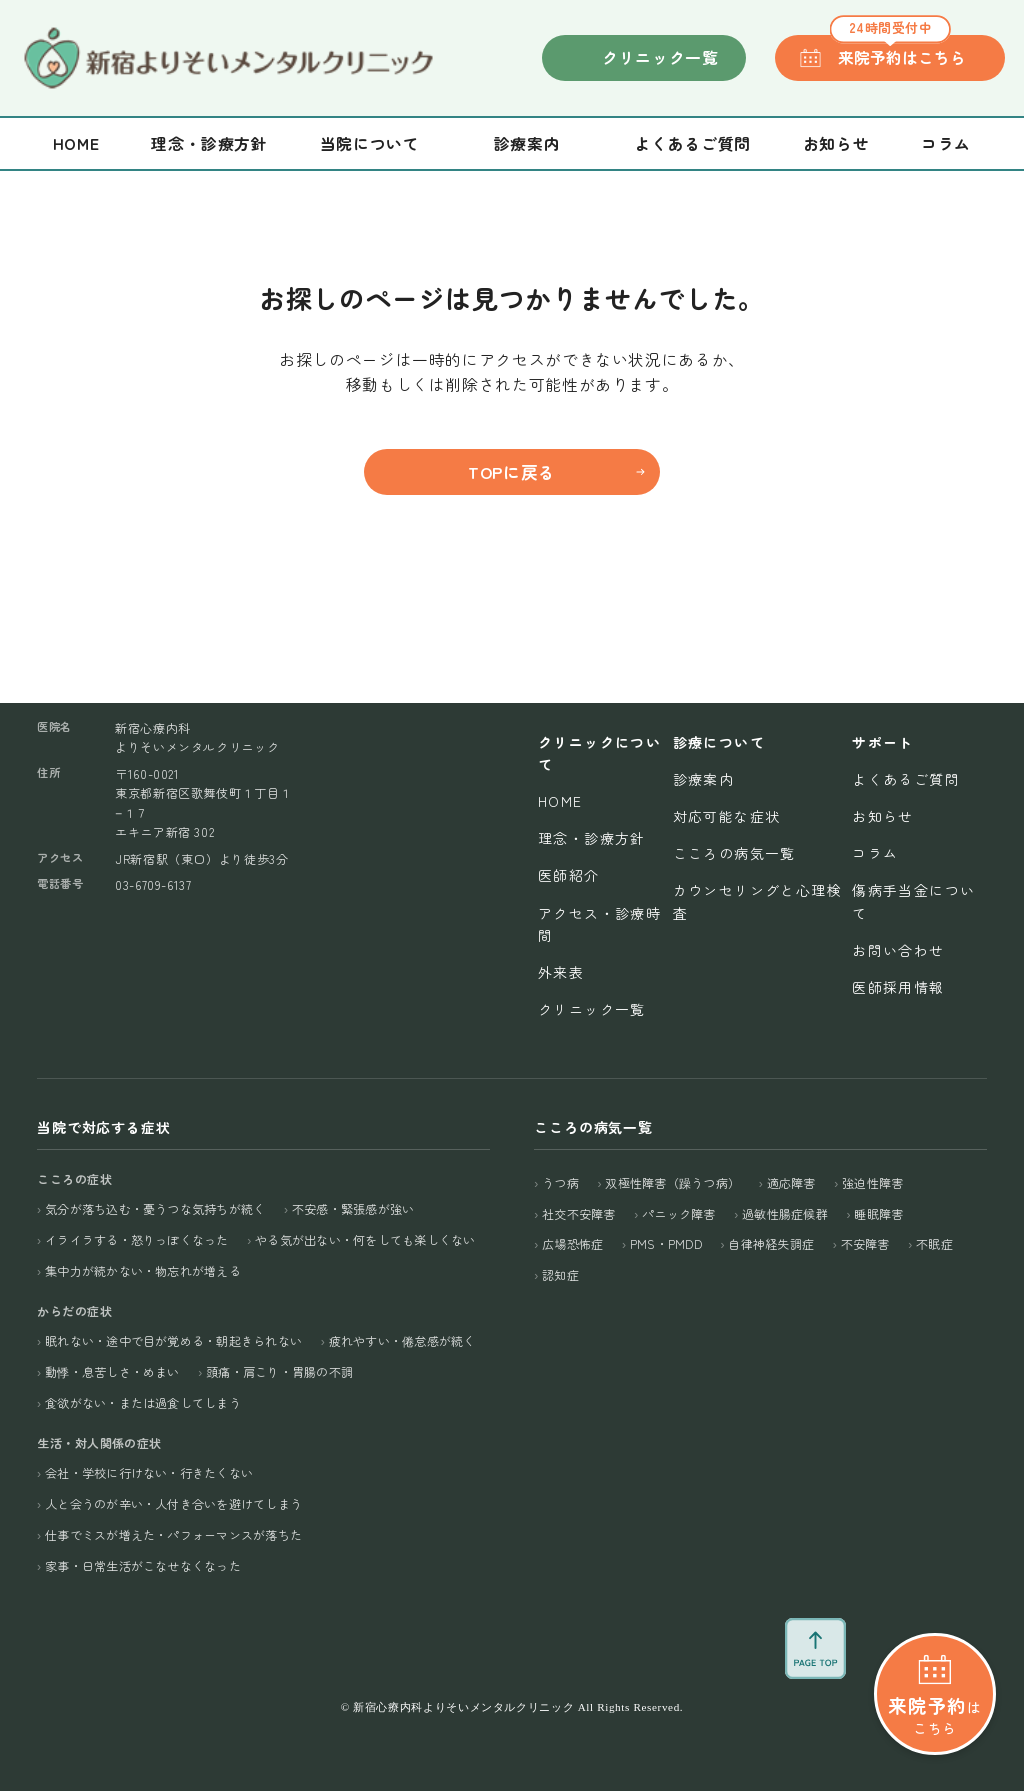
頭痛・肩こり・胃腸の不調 (279, 1371)
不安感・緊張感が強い (353, 1208)
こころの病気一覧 (734, 853)
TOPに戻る (512, 472)
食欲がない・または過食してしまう (143, 1402)
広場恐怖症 (572, 1243)
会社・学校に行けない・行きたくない (149, 1472)
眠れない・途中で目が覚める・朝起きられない (173, 1340)
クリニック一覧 (660, 57)
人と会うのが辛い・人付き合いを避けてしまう (173, 1503)
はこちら (935, 1643)
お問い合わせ (898, 950)
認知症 (560, 1274)
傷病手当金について (913, 901)
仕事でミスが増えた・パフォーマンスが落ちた (173, 1534)
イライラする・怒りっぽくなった (137, 1239)
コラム (946, 143)
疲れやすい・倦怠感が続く (402, 1340)
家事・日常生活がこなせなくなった (143, 1565)
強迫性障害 (872, 1182)
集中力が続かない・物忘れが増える (143, 1270)
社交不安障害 (578, 1213)
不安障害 (865, 1243)
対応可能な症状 (727, 816)
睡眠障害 (878, 1213)
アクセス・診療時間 (599, 924)
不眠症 (934, 1243)
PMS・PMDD (666, 1243)
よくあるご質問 (692, 143)
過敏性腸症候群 (785, 1213)
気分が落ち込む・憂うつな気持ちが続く (155, 1208)
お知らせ (836, 143)
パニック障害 (678, 1213)
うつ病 (560, 1182)
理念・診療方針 (209, 143)
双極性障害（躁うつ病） (672, 1182)
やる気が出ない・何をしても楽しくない (365, 1239)
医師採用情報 (898, 987)
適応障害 (791, 1182)
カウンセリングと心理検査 (757, 901)
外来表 (561, 972)
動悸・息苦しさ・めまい (112, 1371)
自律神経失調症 (771, 1243)
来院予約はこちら (897, 52)
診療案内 (704, 779)
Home (76, 143)
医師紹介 (569, 875)
